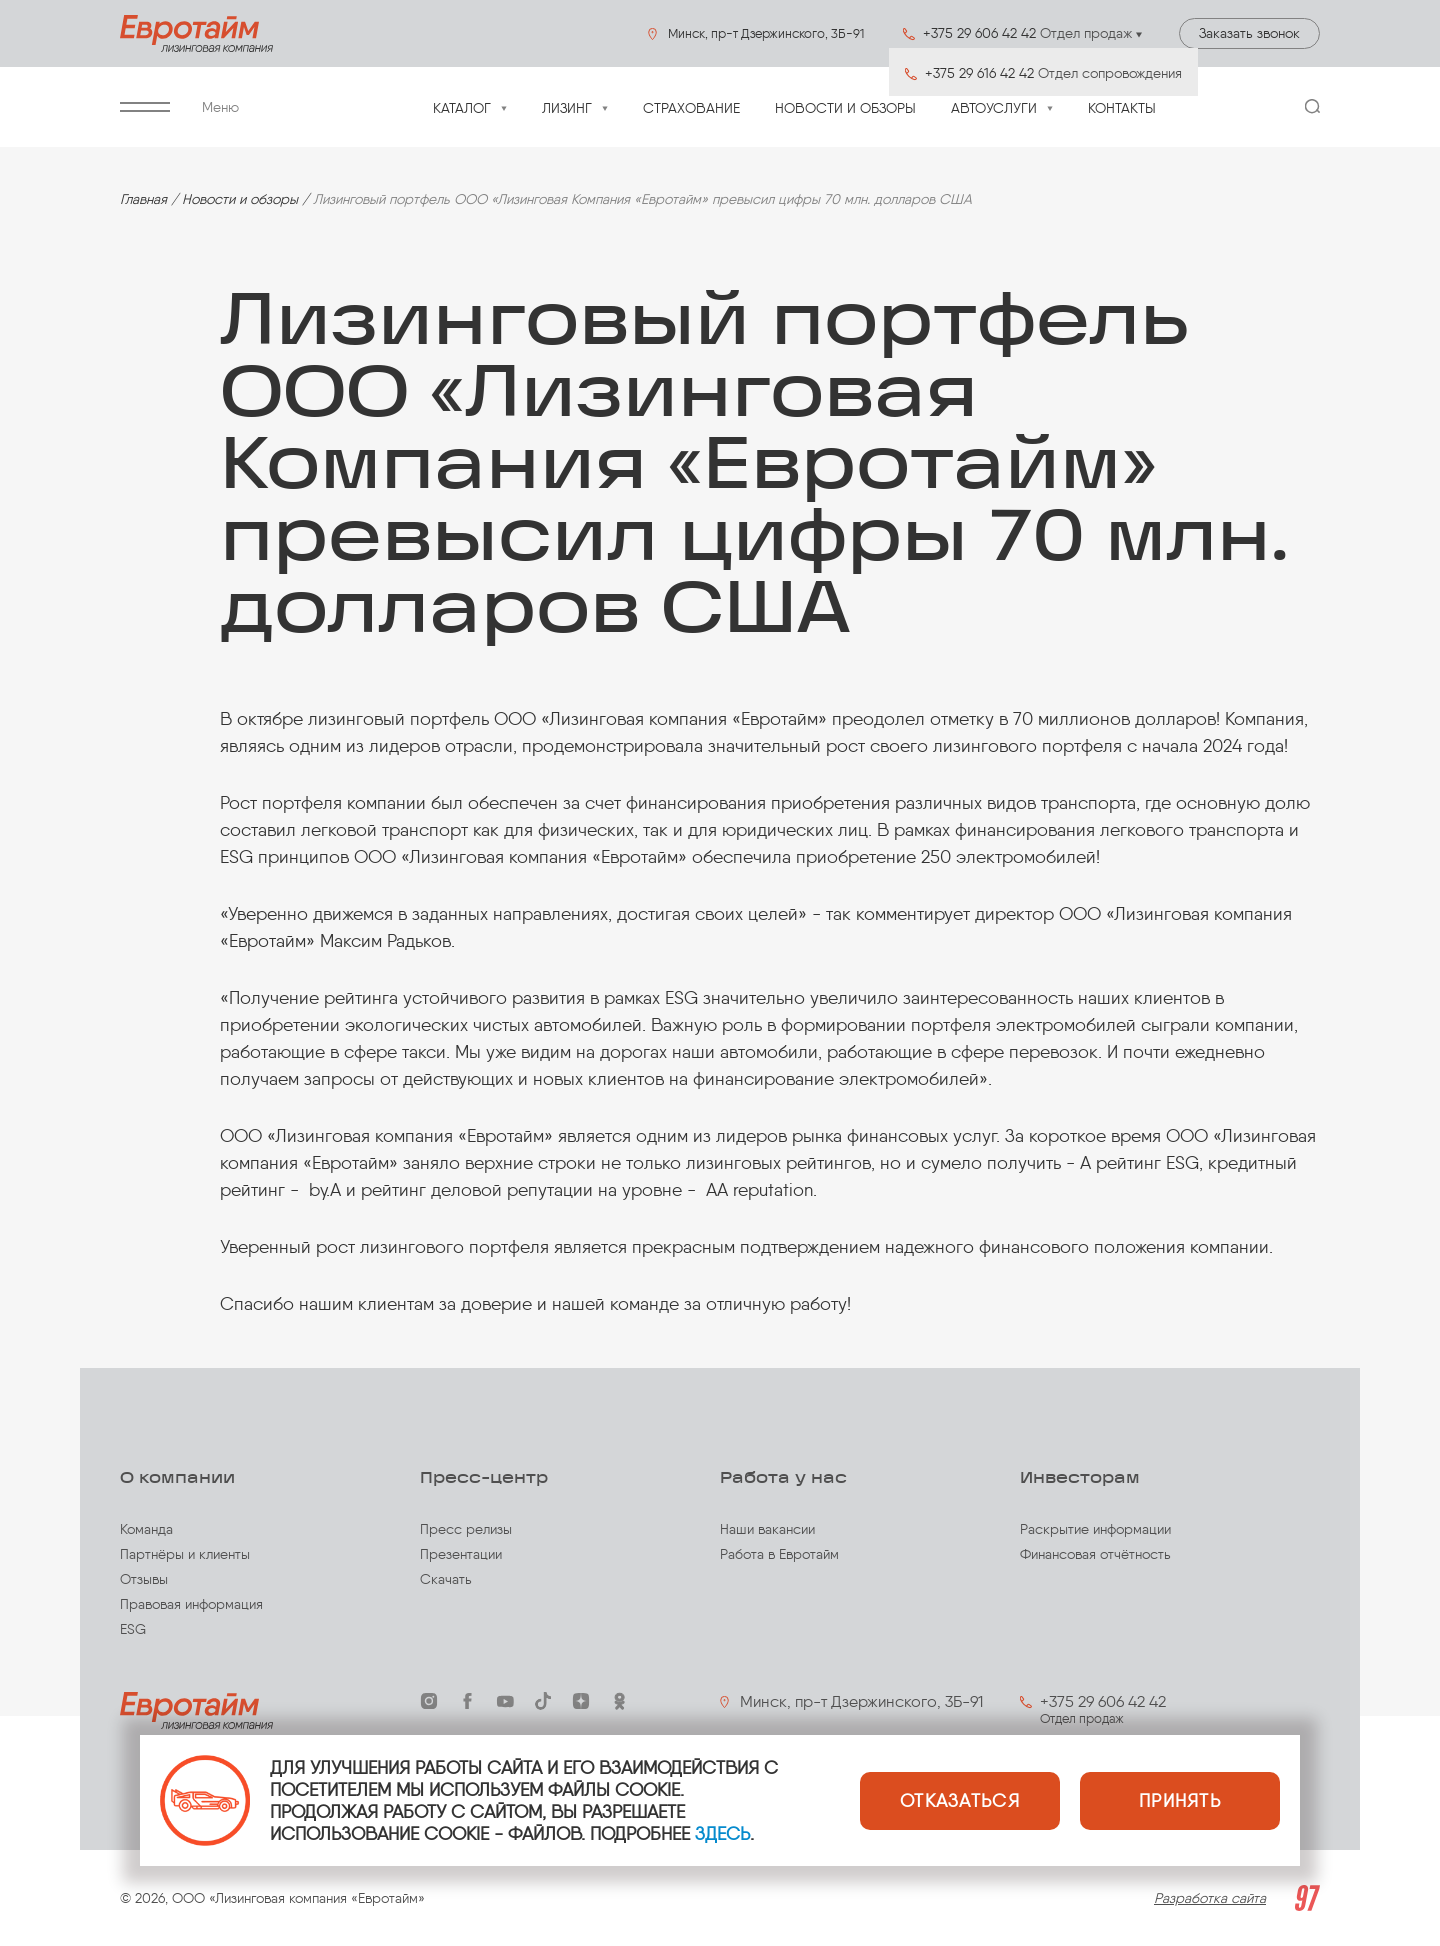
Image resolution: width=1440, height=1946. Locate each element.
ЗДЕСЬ (722, 1834)
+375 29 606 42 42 (1103, 1701)
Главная (143, 199)
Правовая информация (191, 1604)
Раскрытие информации (1095, 1529)
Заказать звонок (1249, 33)
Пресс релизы (466, 1529)
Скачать (446, 1579)
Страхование (691, 108)
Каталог (462, 108)
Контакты (1122, 108)
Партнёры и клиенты (185, 1554)
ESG (133, 1629)
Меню (179, 107)
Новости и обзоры (845, 108)
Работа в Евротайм (779, 1554)
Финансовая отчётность (1095, 1554)
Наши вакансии (767, 1529)
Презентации (461, 1554)
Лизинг (567, 108)
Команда (146, 1529)
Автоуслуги (994, 108)
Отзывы (144, 1579)
